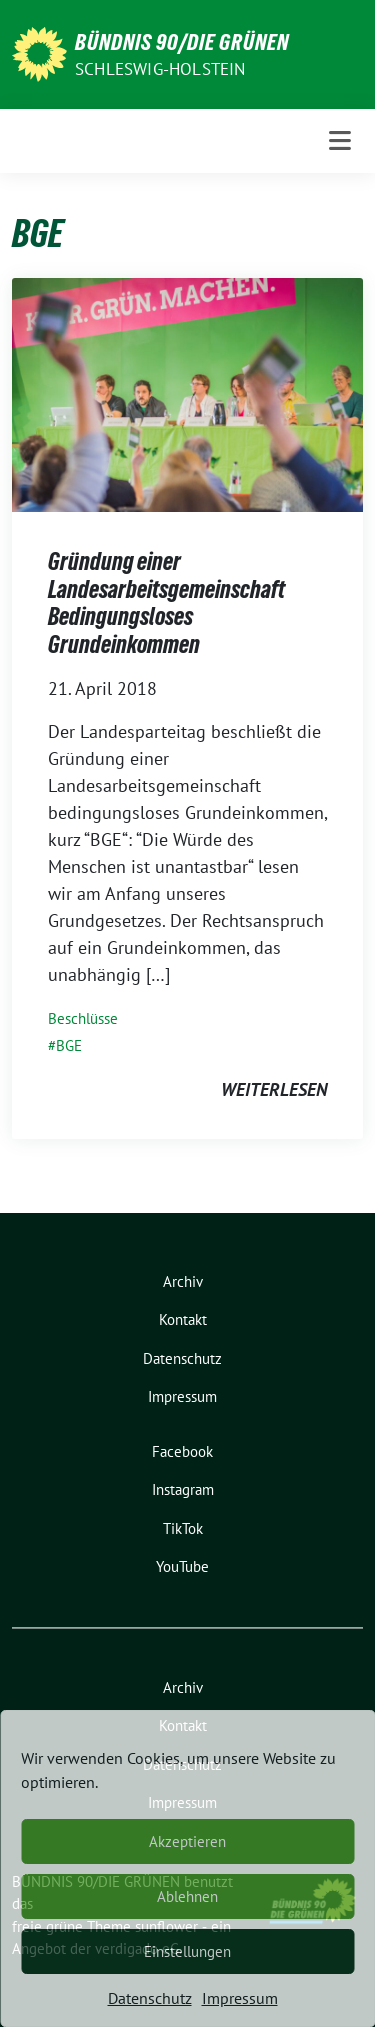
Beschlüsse (83, 1018)
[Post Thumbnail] (187, 393)
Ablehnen (187, 1896)
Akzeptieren (187, 1841)
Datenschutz (150, 1998)
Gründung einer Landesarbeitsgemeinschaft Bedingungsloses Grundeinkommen (166, 603)
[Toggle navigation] (340, 141)
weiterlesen (274, 1089)
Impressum (240, 1998)
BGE (69, 1045)
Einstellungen (187, 1951)
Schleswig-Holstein (160, 69)
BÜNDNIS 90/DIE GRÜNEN (182, 42)
